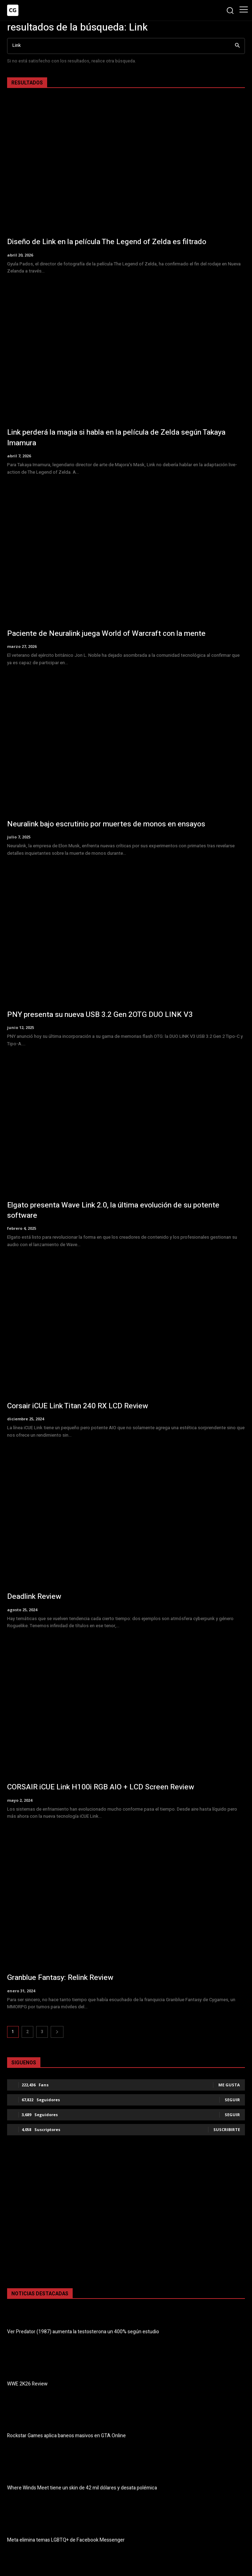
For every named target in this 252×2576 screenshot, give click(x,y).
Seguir (232, 2099)
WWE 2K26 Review (27, 2384)
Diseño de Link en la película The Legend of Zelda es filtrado (106, 241)
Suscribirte (226, 2129)
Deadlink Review (34, 1596)
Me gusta (229, 2084)
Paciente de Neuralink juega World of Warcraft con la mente (106, 633)
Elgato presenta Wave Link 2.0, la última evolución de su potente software (113, 1210)
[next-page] (57, 2032)
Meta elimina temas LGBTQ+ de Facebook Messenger (66, 2540)
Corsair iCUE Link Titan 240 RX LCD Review (77, 1405)
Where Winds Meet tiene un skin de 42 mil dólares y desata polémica (82, 2488)
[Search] (237, 46)
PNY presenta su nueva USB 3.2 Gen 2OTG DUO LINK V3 (100, 1014)
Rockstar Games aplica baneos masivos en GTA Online (66, 2435)
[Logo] (12, 10)
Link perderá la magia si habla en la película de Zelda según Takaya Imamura (116, 437)
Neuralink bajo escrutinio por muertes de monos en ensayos (106, 824)
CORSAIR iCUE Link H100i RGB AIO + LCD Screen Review (100, 1787)
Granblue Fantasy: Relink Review (60, 1977)
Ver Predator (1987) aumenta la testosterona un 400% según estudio (83, 2331)
